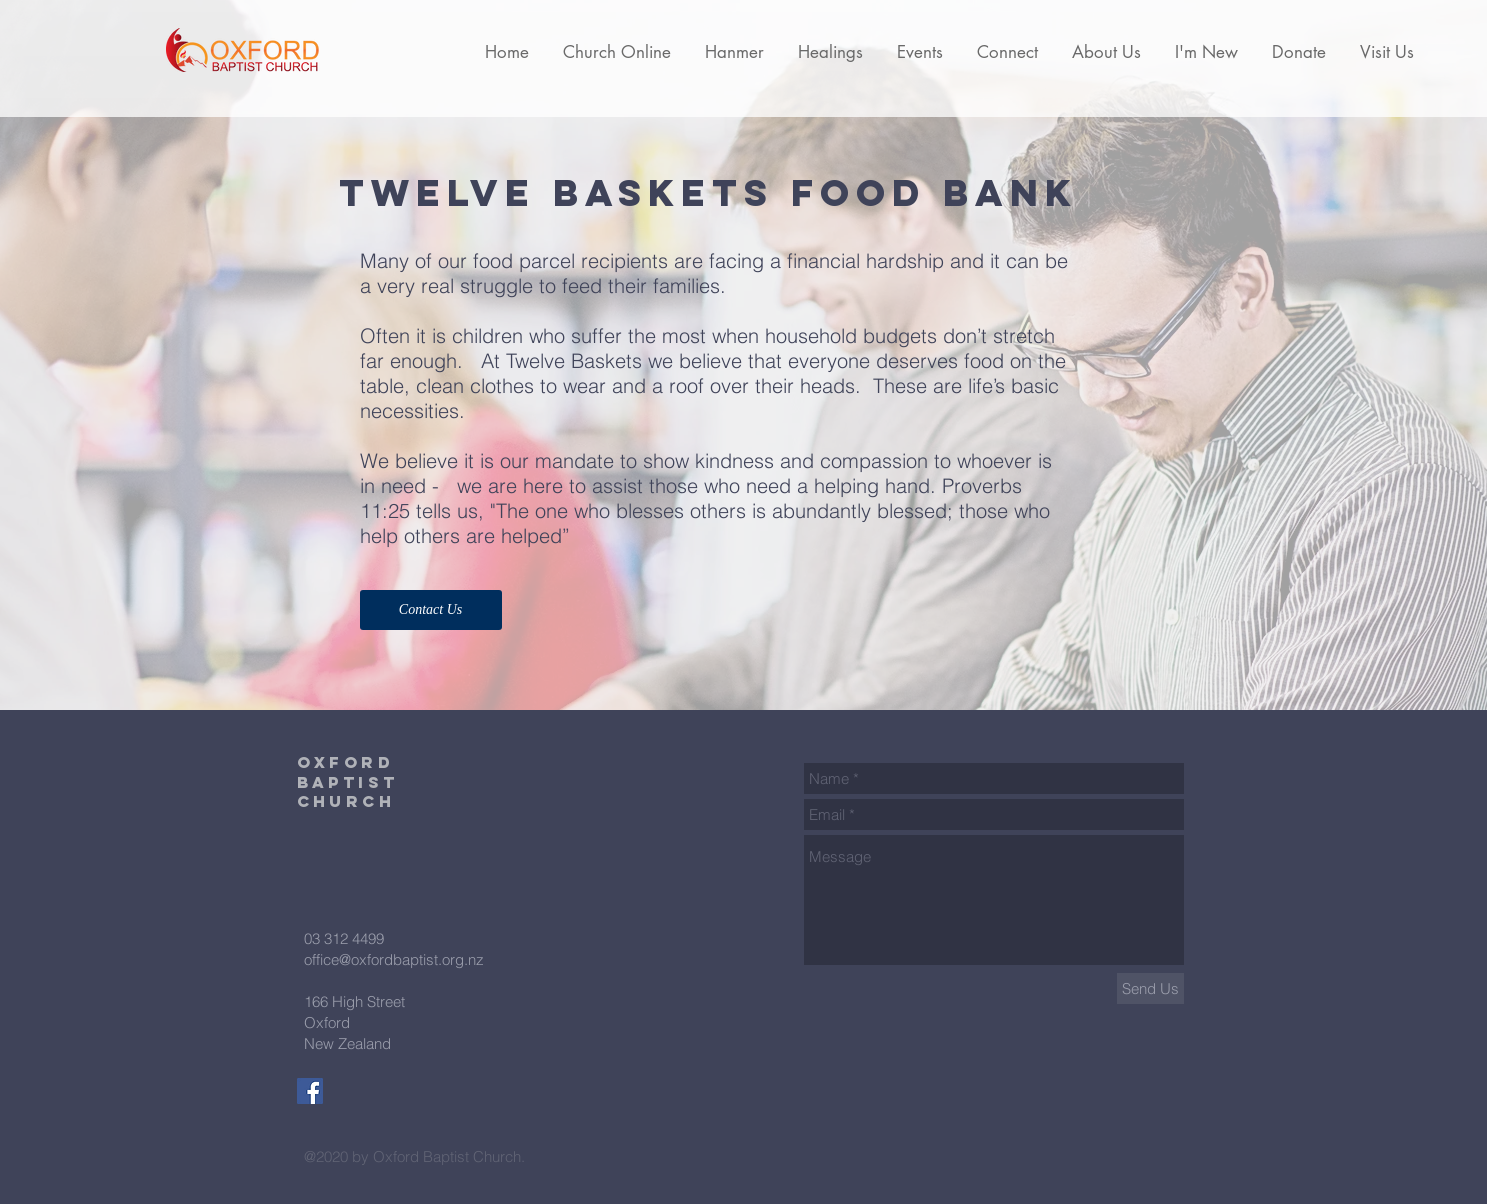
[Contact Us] (431, 610)
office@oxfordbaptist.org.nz (394, 959)
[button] (618, 52)
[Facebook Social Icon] (310, 1091)
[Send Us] (1150, 988)
